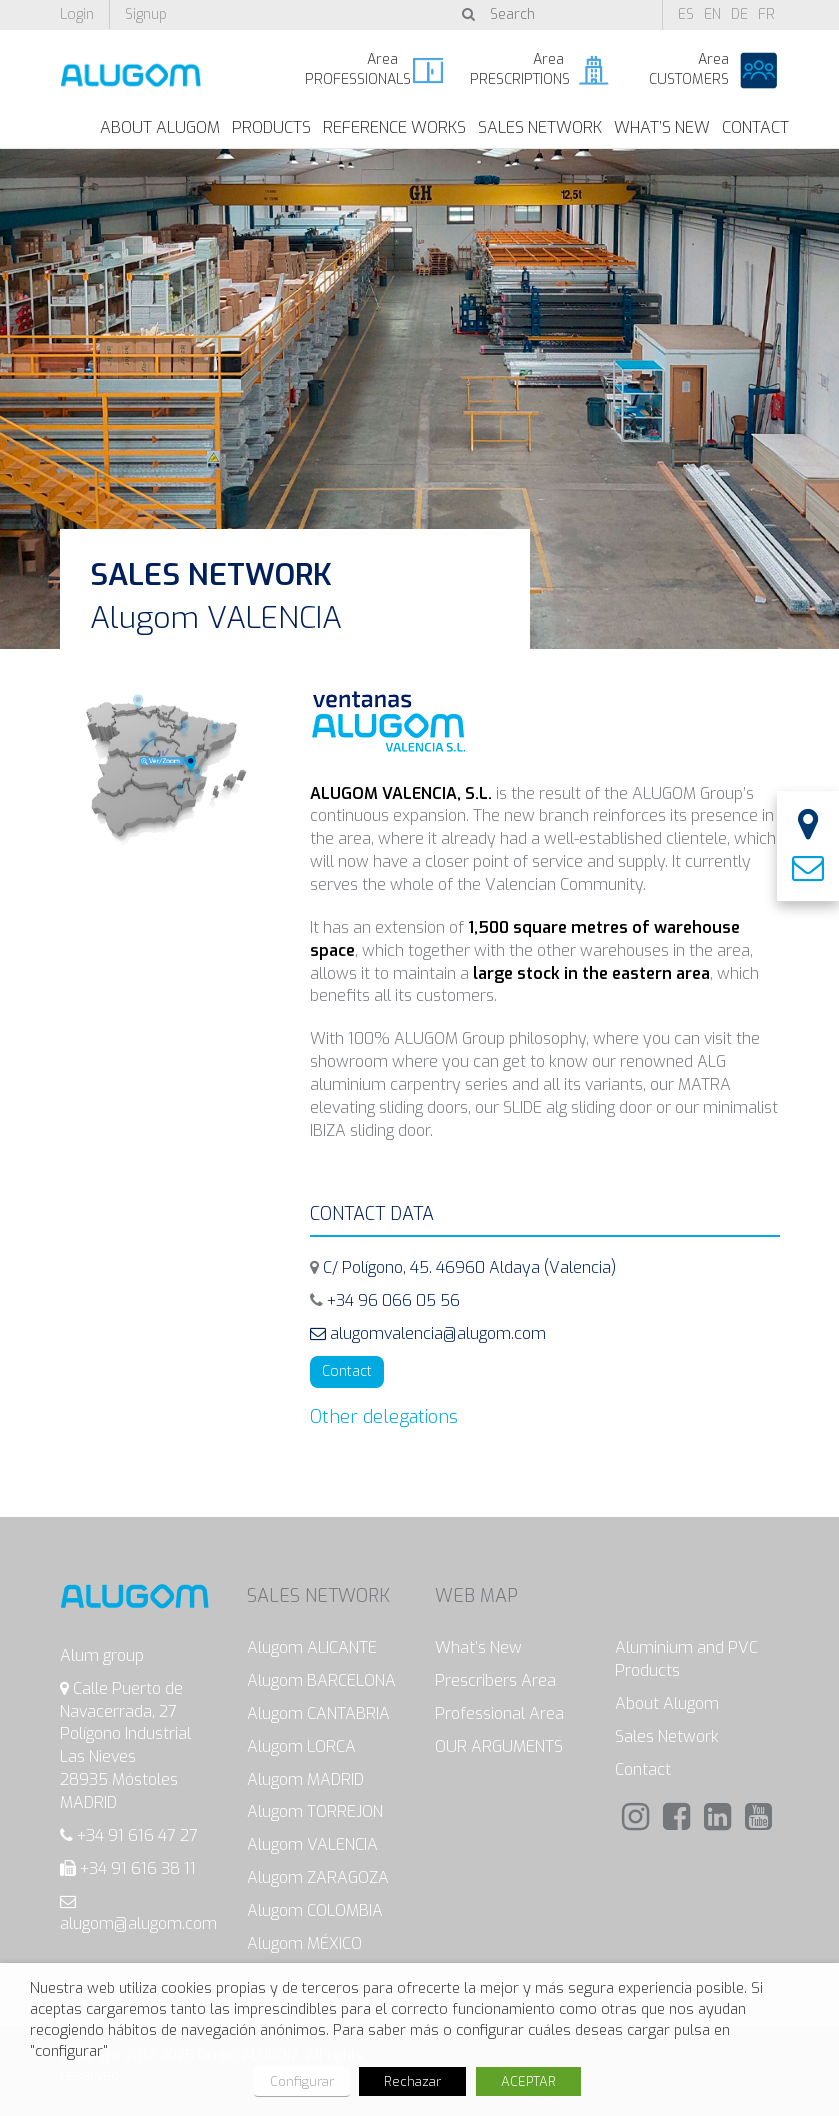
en (712, 14)
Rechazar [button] (412, 2081)
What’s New (662, 127)
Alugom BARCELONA (321, 1680)
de (739, 14)
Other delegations (384, 1417)
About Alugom (160, 127)
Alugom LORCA (301, 1746)
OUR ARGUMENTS (499, 1746)
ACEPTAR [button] (528, 2081)
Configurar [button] (302, 2081)
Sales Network (540, 127)
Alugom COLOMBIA (315, 1910)
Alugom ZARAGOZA (318, 1877)
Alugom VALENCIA (312, 1844)
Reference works (394, 127)
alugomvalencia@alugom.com (428, 1333)
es (686, 14)
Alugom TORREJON (315, 1811)
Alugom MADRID (305, 1779)
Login (77, 14)
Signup (146, 14)
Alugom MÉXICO (304, 1943)
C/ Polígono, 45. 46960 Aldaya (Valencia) (469, 1267)
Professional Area (499, 1713)
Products (271, 127)
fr (766, 14)
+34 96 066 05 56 (393, 1300)
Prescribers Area (495, 1680)
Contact (755, 127)
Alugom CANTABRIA (318, 1713)
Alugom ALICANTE (312, 1647)
